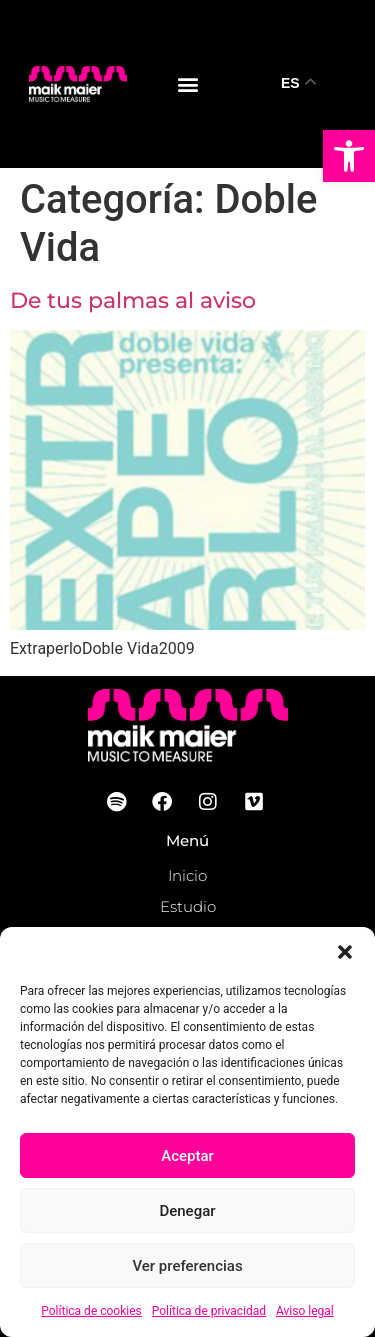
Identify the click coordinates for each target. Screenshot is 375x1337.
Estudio (188, 906)
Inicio (187, 875)
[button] (349, 156)
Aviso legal (305, 1311)
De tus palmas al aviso (133, 300)
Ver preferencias (187, 1266)
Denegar (187, 1211)
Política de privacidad (209, 1311)
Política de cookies (91, 1311)
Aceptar (187, 1156)
